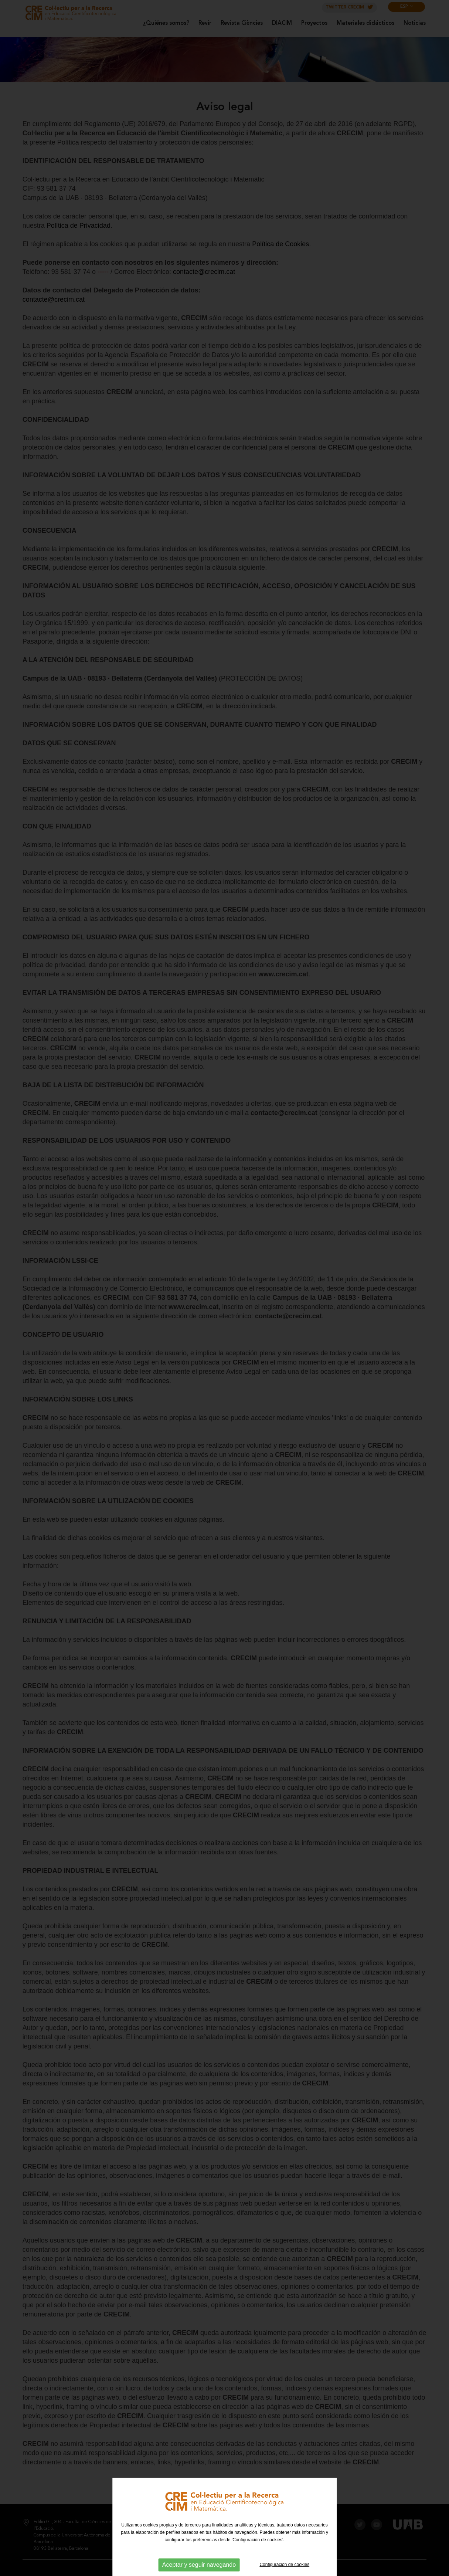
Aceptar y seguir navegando (199, 2565)
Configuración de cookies (284, 2564)
